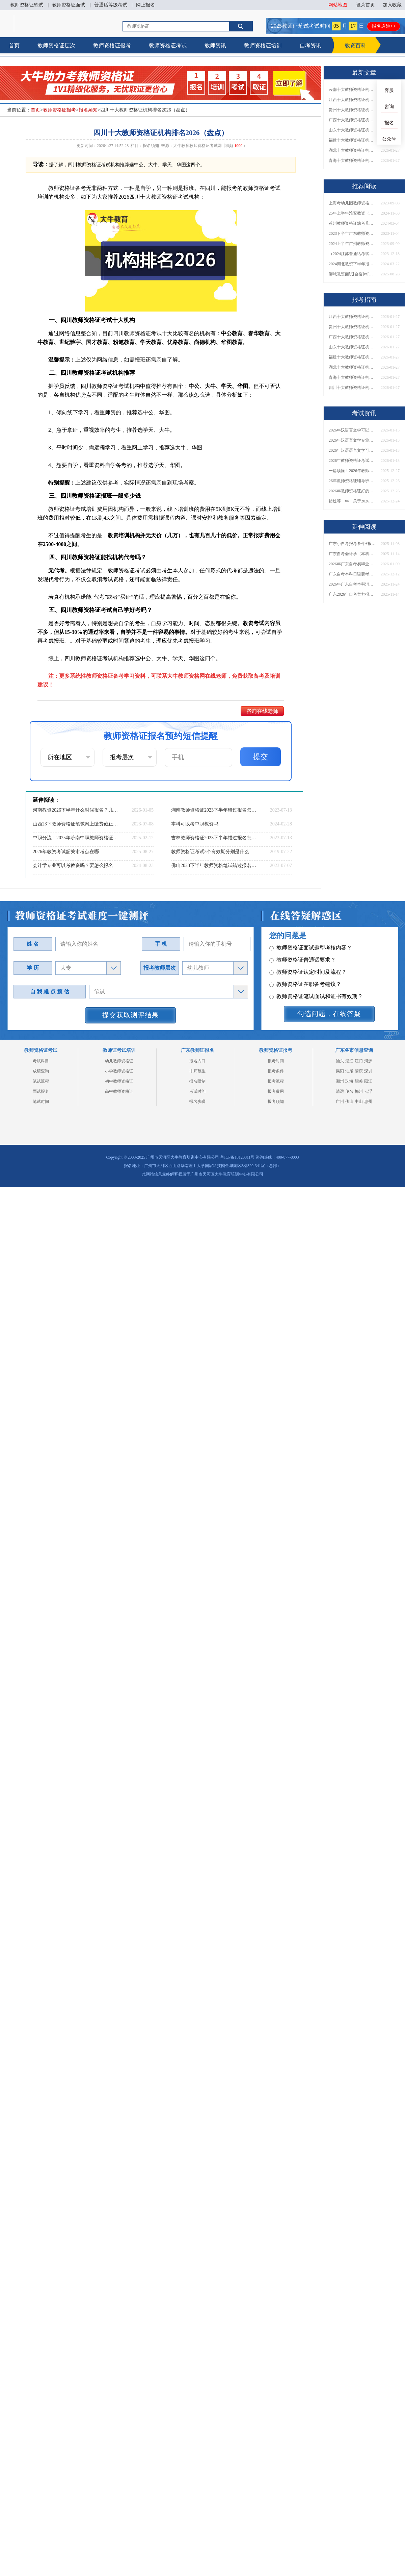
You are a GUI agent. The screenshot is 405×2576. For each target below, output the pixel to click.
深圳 (368, 1071)
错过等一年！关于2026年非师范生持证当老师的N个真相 (352, 501)
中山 (359, 1101)
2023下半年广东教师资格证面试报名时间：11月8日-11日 (352, 233)
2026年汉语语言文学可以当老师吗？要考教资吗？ (352, 450)
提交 (260, 756)
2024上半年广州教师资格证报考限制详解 (352, 243)
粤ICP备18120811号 (237, 1157)
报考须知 (276, 1101)
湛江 (349, 1061)
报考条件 (276, 1071)
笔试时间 (41, 1101)
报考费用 (276, 1091)
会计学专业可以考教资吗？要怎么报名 (73, 865)
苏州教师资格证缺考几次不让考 (352, 223)
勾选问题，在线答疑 (329, 1013)
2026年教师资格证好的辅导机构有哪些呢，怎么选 (352, 491)
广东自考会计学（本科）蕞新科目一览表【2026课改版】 (352, 553)
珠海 (349, 1081)
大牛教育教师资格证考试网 (197, 145)
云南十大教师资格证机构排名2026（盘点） (352, 89)
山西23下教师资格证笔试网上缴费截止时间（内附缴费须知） (76, 823)
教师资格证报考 (112, 45)
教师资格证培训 (263, 45)
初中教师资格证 (119, 1081)
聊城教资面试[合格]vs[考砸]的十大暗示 (352, 274)
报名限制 (197, 1081)
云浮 (368, 1091)
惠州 (368, 1101)
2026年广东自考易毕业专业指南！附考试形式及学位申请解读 (352, 564)
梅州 (359, 1091)
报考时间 (276, 1061)
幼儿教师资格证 (119, 1061)
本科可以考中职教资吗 (194, 823)
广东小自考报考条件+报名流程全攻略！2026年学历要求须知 (352, 543)
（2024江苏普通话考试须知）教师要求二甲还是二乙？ (352, 253)
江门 (359, 1061)
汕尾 (349, 1071)
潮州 (340, 1081)
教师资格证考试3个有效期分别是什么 (210, 851)
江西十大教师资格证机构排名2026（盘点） (352, 99)
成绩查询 (41, 1071)
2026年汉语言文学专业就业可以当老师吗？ (352, 440)
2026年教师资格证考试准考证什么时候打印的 (352, 460)
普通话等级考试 (110, 4)
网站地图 (337, 4)
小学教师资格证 (119, 1071)
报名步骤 (197, 1101)
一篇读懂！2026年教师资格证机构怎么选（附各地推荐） (352, 470)
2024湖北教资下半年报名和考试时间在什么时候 (352, 264)
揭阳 (340, 1071)
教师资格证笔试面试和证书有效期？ (316, 952)
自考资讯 (310, 45)
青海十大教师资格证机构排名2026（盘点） (352, 160)
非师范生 (197, 1071)
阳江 (368, 1081)
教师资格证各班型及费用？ (305, 964)
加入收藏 (392, 4)
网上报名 (145, 4)
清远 (340, 1091)
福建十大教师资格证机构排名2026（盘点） (352, 140)
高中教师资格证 (119, 1091)
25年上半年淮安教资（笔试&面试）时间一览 (352, 213)
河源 (368, 1061)
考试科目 (41, 1061)
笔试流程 (41, 1081)
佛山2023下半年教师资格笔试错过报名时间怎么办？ (214, 865)
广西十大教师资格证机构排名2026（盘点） (352, 120)
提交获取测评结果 (130, 1015)
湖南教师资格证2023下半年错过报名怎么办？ (214, 810)
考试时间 (197, 1091)
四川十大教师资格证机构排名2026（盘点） (352, 387)
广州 (340, 1101)
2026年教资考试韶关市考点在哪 (66, 851)
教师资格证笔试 (26, 4)
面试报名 (41, 1091)
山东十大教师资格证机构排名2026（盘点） (352, 130)
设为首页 (365, 4)
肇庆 (359, 1071)
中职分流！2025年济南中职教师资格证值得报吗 (76, 837)
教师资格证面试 (68, 4)
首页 (14, 45)
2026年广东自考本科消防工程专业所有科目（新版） (352, 584)
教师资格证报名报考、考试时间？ (313, 988)
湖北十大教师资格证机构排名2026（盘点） (352, 150)
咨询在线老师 (262, 711)
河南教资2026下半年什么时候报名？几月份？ (76, 810)
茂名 (349, 1091)
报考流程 (276, 1081)
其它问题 (283, 976)
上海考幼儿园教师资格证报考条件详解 (352, 203)
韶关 (359, 1081)
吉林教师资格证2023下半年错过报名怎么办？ (214, 837)
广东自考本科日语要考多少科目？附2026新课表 (352, 574)
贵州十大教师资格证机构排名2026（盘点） (352, 109)
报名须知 (88, 110)
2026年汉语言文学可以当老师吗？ (352, 430)
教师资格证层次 (56, 45)
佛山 (349, 1101)
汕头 (340, 1061)
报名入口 (197, 1061)
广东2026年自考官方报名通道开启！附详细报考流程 (352, 594)
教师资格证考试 (168, 45)
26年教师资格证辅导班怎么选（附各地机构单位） (352, 480)
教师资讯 (215, 45)
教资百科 (355, 45)
